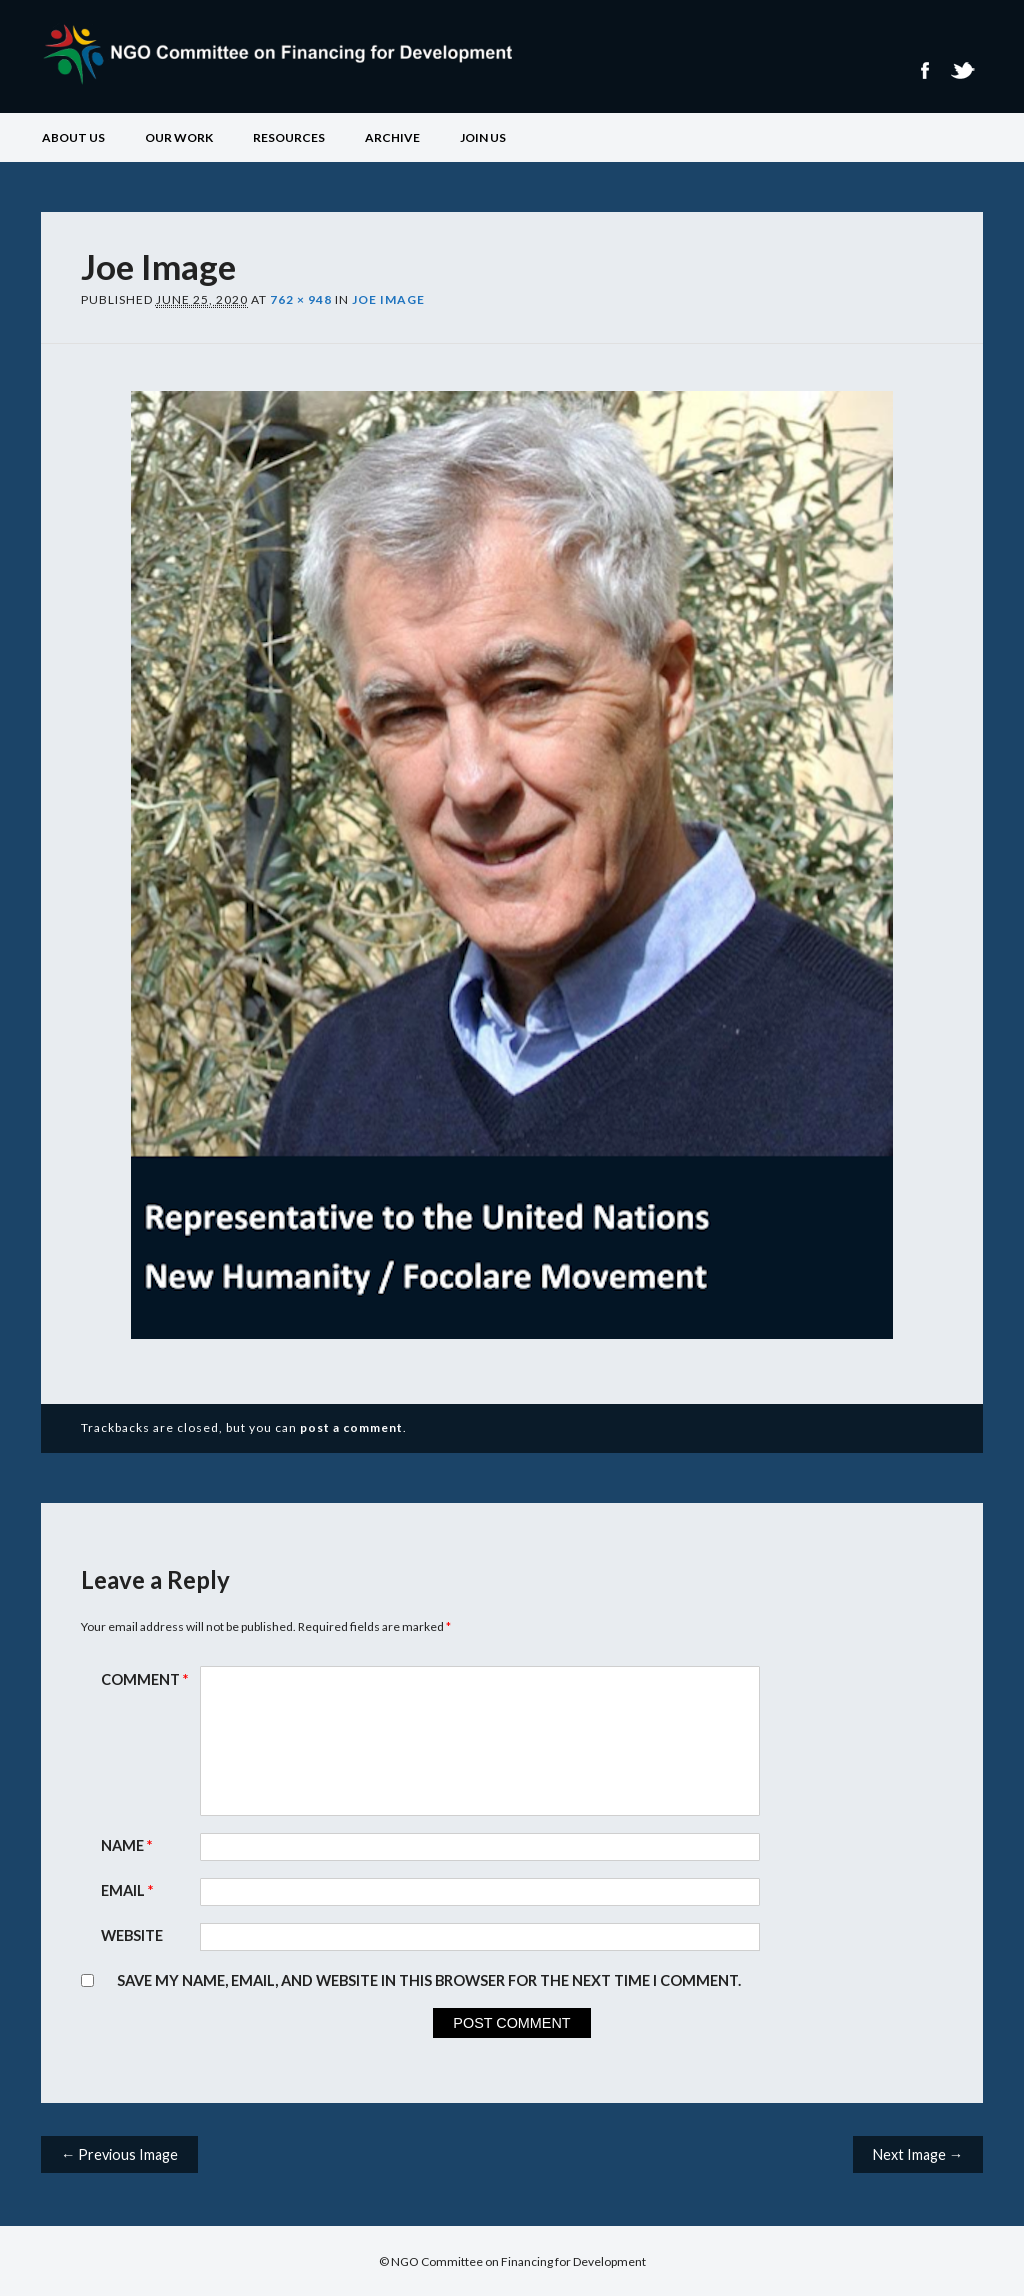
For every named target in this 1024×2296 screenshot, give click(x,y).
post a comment (351, 1427)
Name (129, 1845)
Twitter (962, 70)
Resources (289, 137)
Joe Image (388, 299)
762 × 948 (301, 299)
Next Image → (918, 2154)
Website (132, 1935)
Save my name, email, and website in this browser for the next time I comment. (429, 1980)
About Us (73, 137)
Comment (147, 1679)
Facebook (924, 70)
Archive (392, 137)
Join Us (483, 137)
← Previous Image (119, 2154)
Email (129, 1890)
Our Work (179, 137)
